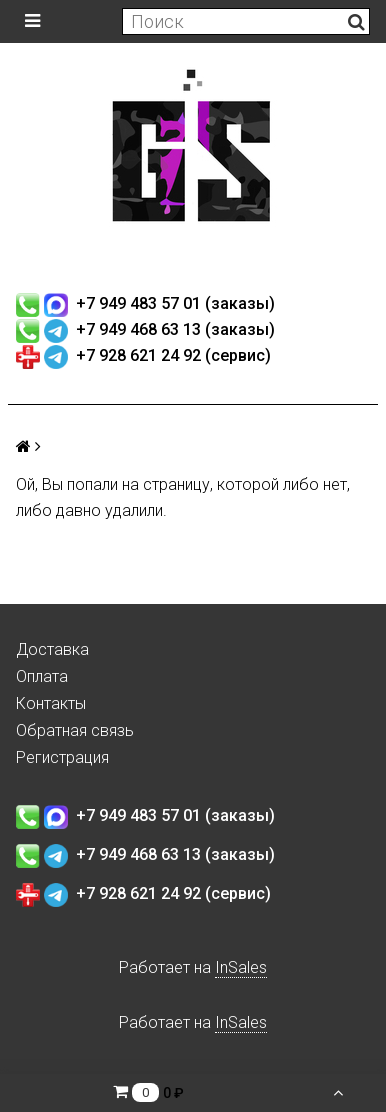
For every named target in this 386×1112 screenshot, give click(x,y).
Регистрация (62, 757)
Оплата (42, 676)
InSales (241, 967)
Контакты (51, 703)
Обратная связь (75, 730)
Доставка (52, 649)
